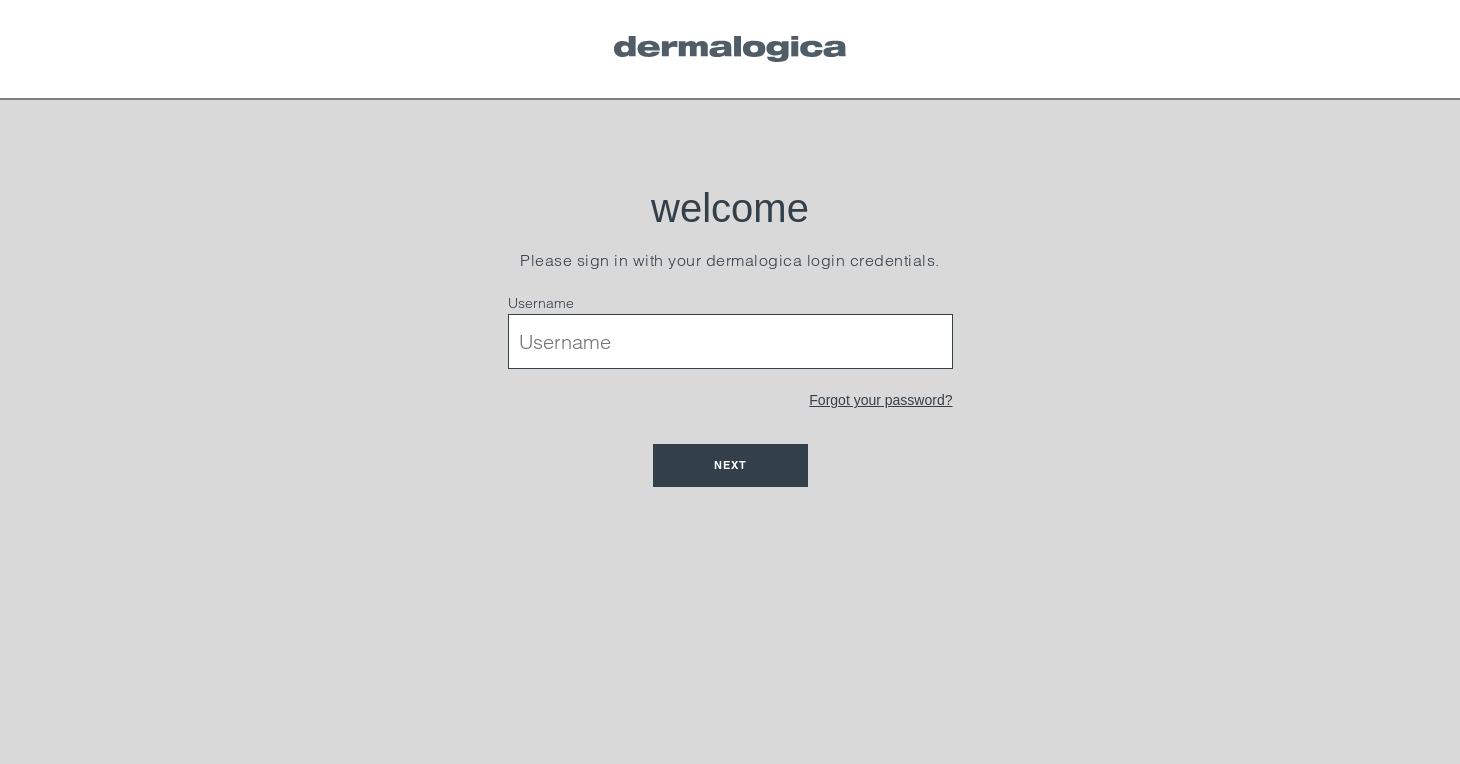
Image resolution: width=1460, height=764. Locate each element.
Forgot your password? (880, 400)
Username (541, 303)
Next (730, 465)
